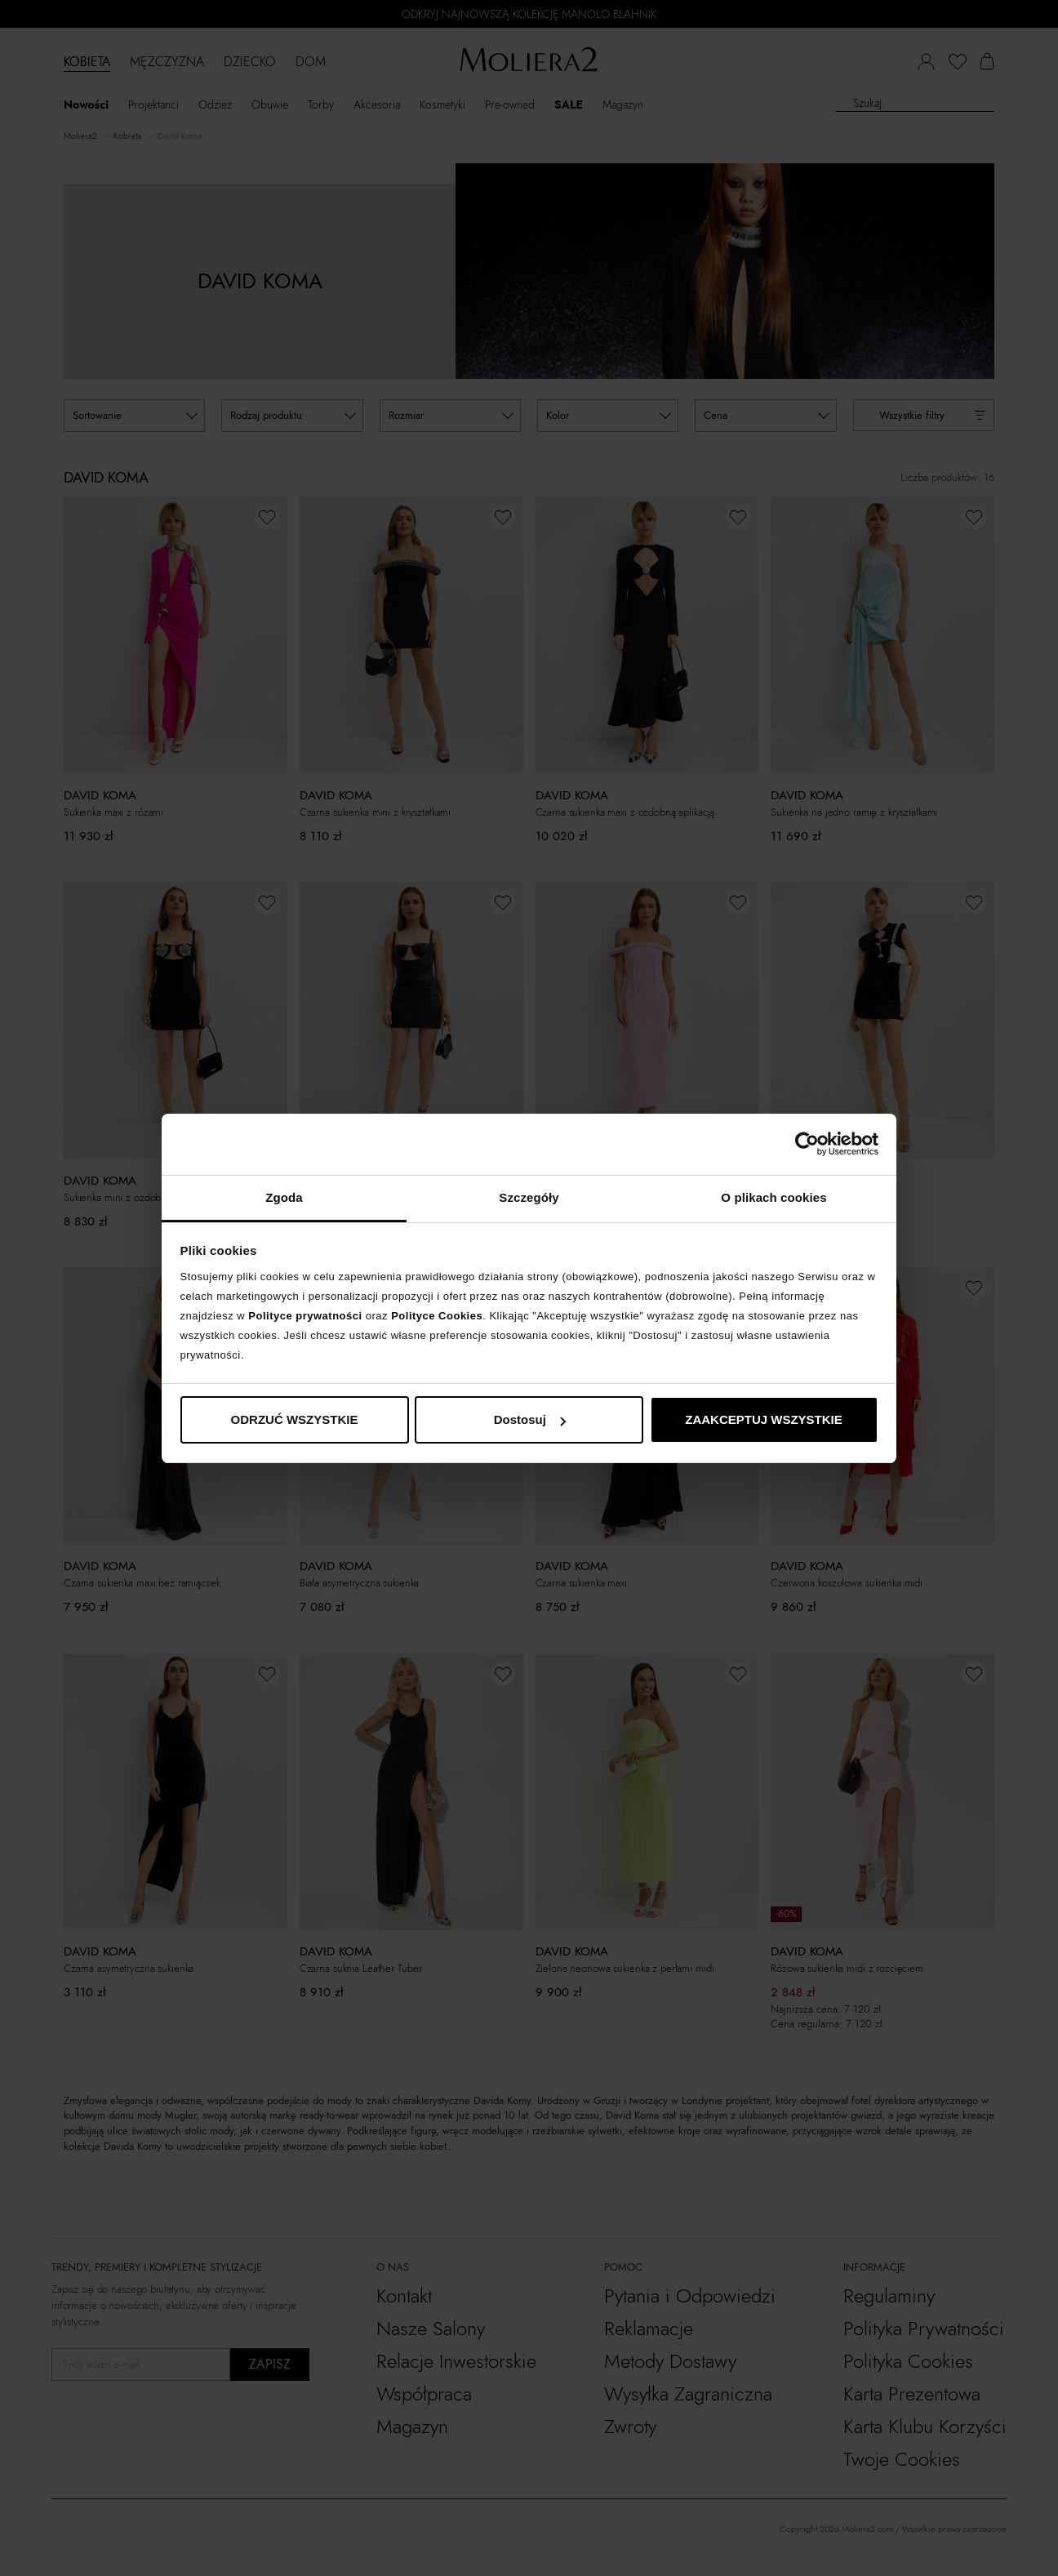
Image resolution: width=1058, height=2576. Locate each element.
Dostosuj (530, 1419)
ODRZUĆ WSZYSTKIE (294, 1419)
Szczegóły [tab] (528, 1197)
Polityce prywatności (305, 1316)
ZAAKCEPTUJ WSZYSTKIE (763, 1419)
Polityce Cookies (436, 1316)
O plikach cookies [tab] (773, 1197)
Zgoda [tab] (284, 1197)
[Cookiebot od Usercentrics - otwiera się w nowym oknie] (807, 1144)
